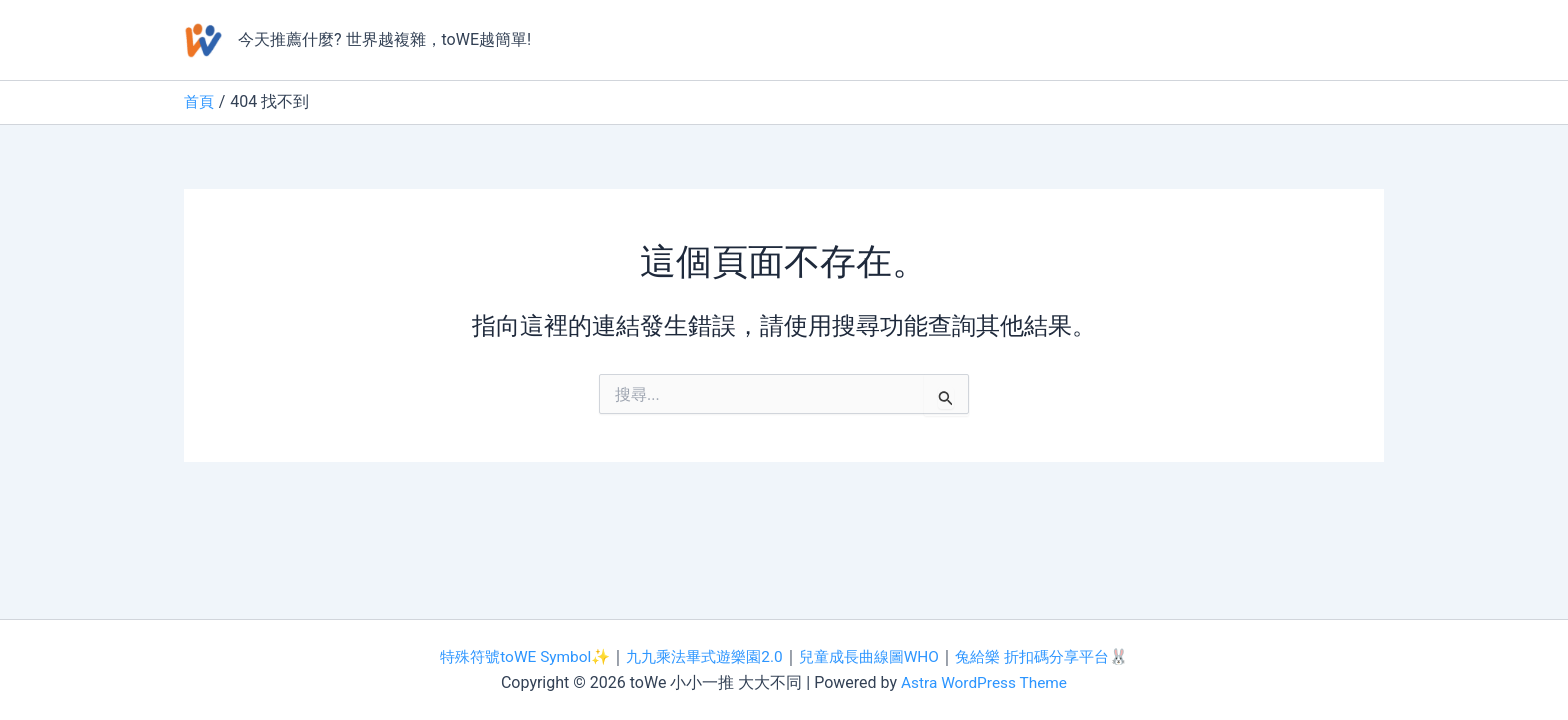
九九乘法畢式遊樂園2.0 (699, 656)
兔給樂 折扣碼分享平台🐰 (1055, 656)
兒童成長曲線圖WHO (872, 656)
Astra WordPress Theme (984, 682)
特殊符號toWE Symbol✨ (510, 656)
